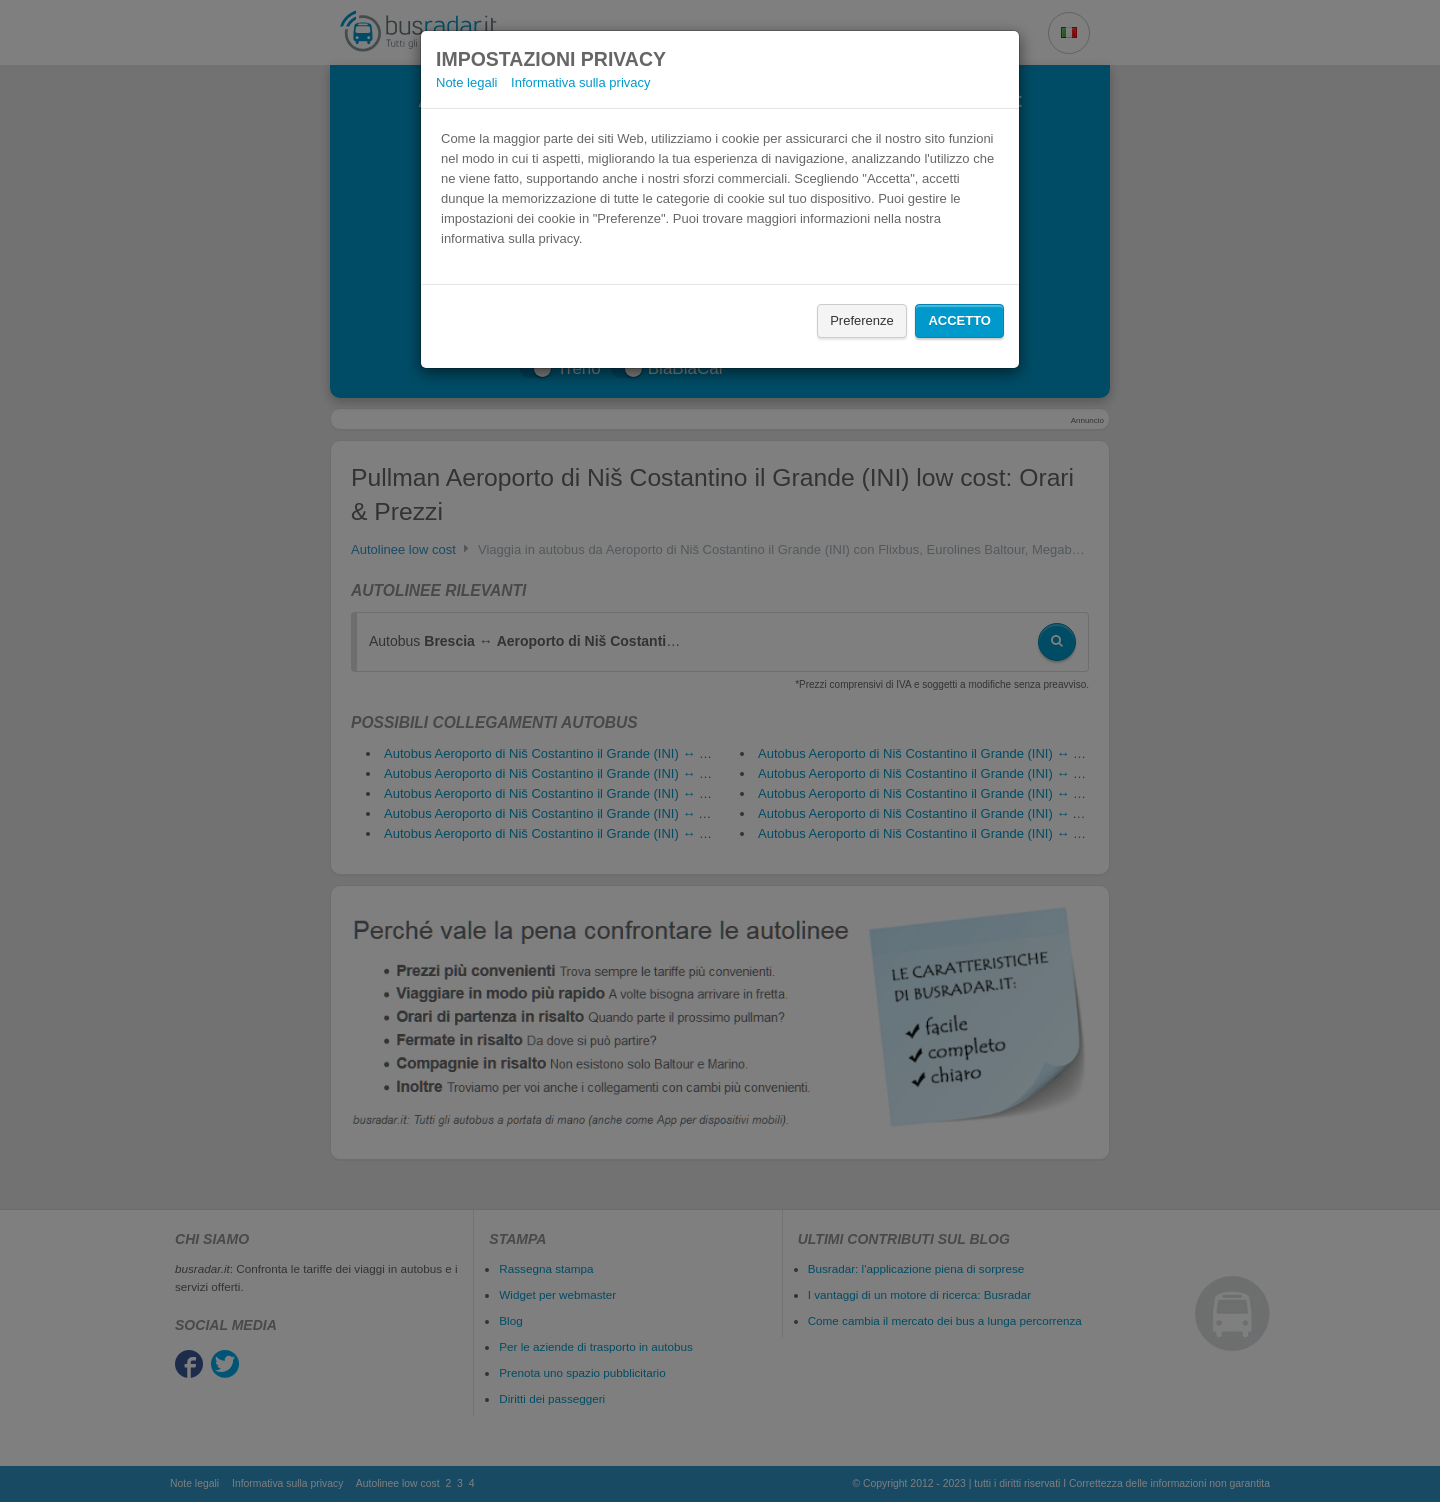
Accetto (959, 320)
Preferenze (862, 320)
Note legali (466, 82)
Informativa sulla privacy (580, 82)
